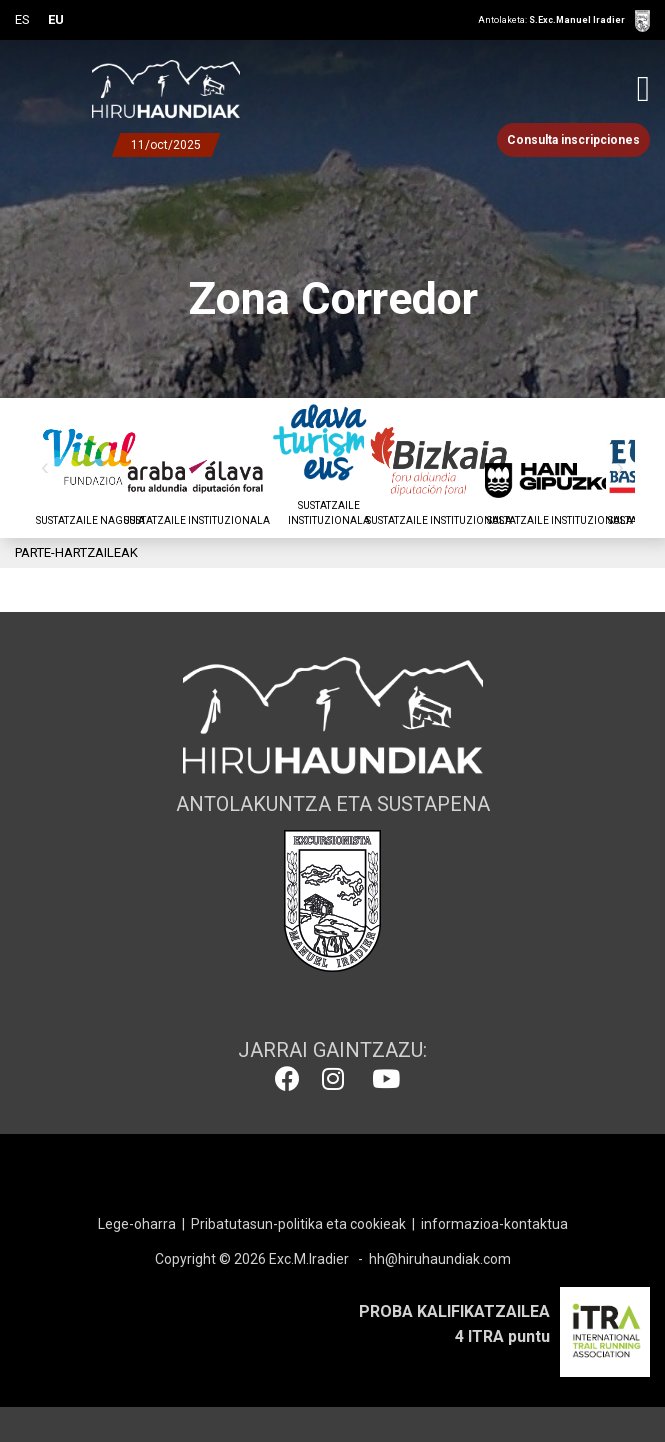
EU (56, 19)
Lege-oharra (137, 1224)
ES (22, 19)
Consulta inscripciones (573, 140)
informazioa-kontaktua (494, 1224)
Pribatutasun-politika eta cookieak (298, 1224)
